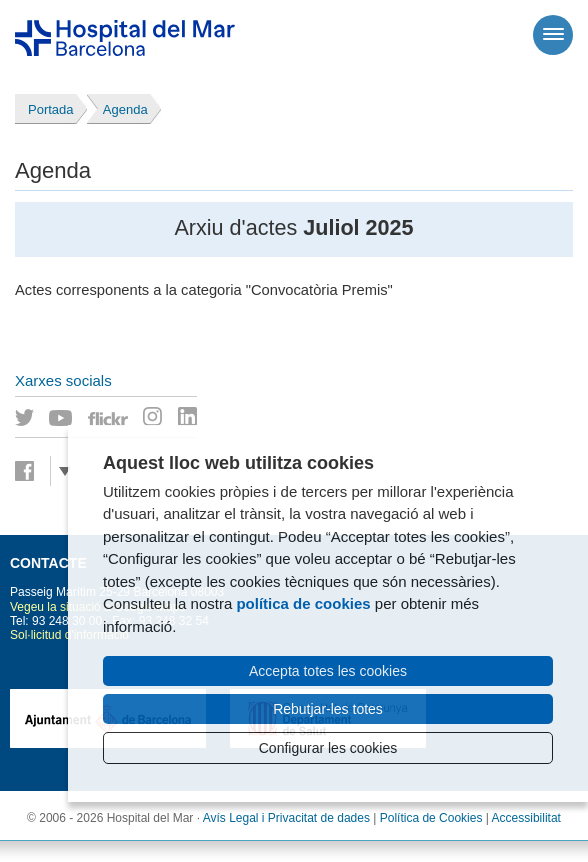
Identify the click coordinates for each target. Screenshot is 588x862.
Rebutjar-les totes (328, 709)
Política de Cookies (431, 818)
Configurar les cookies (328, 748)
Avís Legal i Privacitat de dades (286, 818)
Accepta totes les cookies (328, 671)
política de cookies (303, 603)
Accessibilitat (526, 818)
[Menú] (553, 35)
